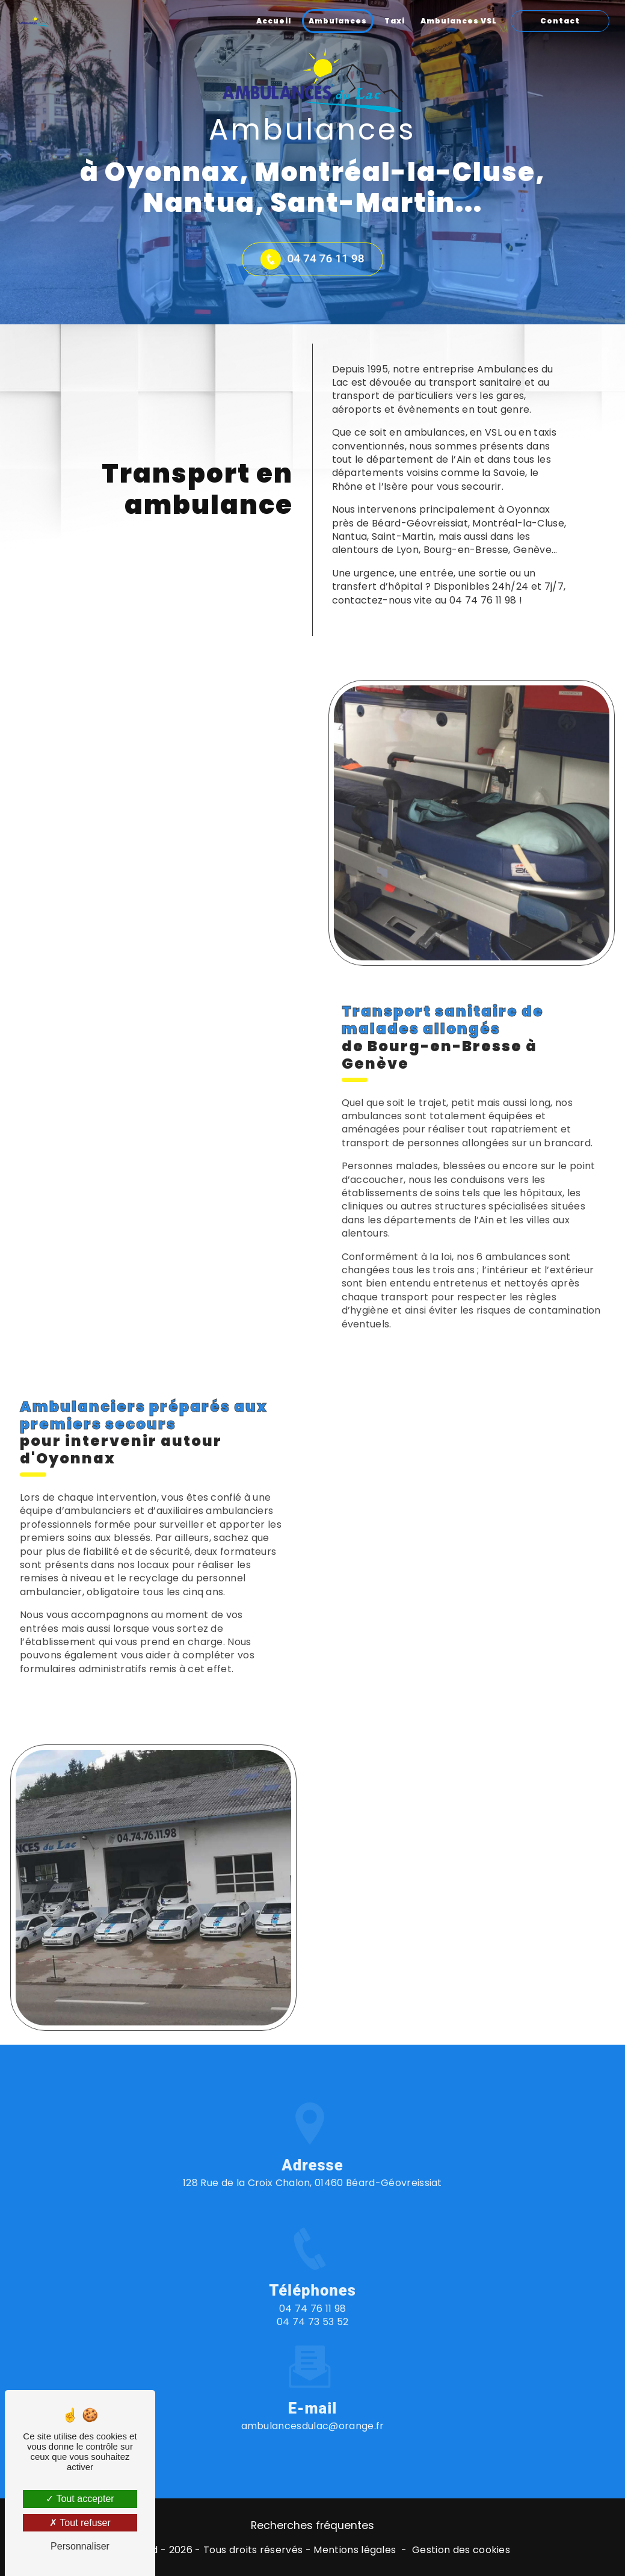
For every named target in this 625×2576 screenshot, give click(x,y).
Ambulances (338, 21)
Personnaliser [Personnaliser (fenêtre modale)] (80, 2546)
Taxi (394, 21)
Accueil (273, 21)
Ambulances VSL (458, 21)
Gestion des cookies (461, 2550)
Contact (560, 21)
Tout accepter (80, 2499)
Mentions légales (354, 2550)
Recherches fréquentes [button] (312, 2525)
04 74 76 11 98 (312, 259)
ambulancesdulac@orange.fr (312, 2373)
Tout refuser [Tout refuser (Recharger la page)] (80, 2523)
